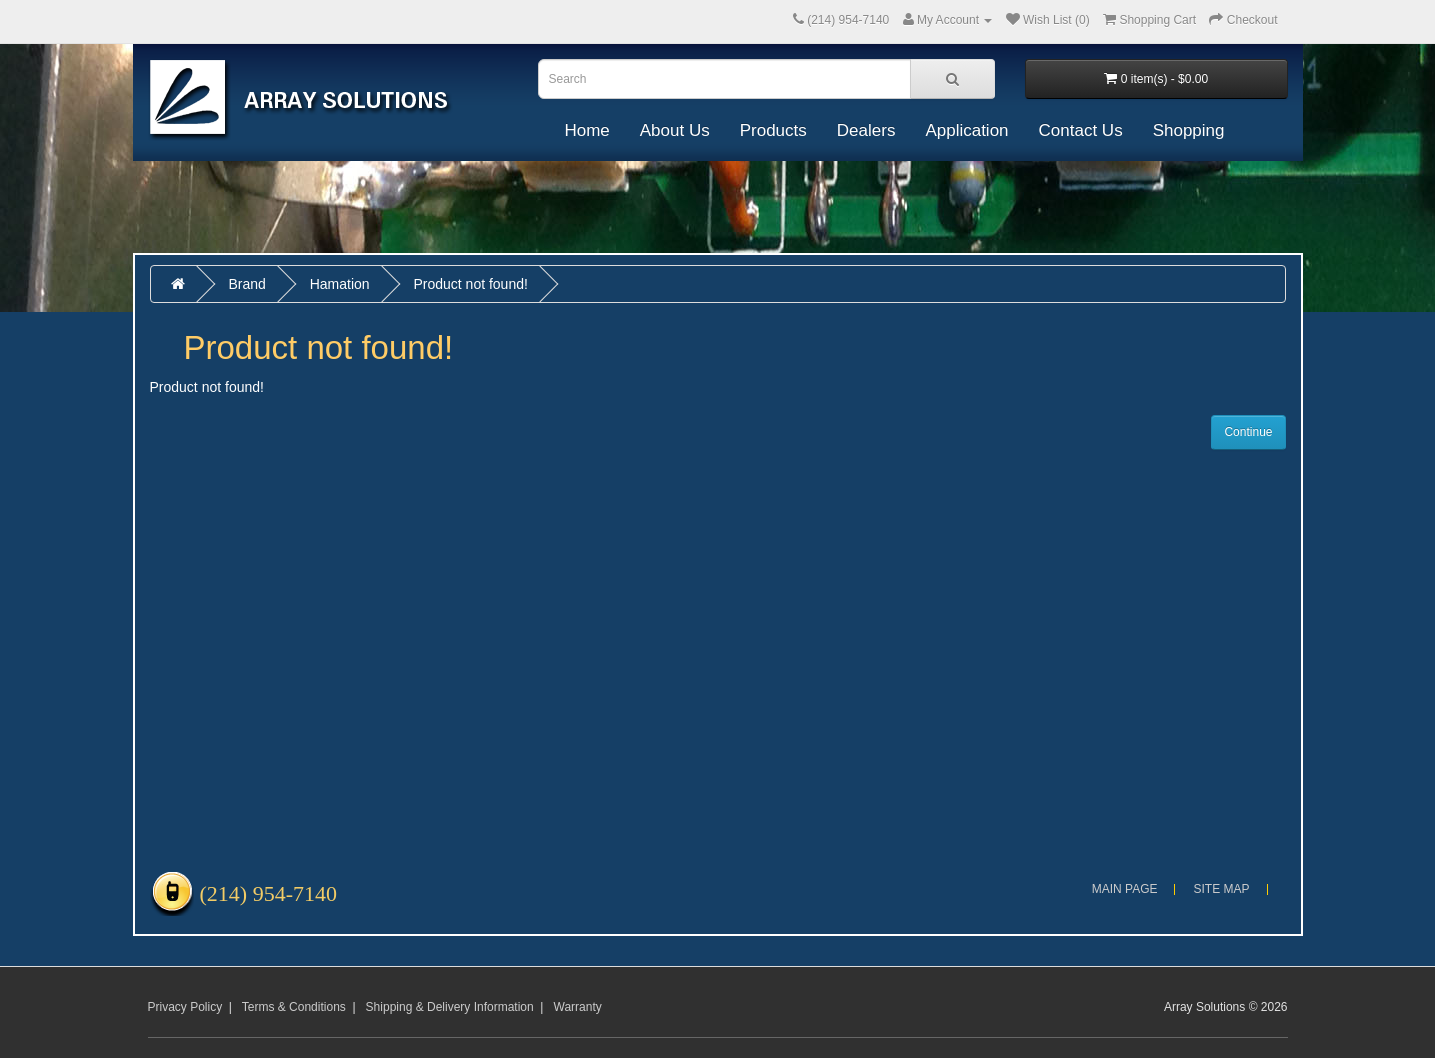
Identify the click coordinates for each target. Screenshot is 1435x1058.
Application (966, 130)
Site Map (1221, 889)
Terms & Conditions (294, 1007)
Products (773, 130)
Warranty (578, 1007)
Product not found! (470, 284)
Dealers (866, 130)
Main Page (1125, 889)
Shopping (1189, 130)
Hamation (340, 284)
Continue (1248, 432)
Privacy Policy (185, 1007)
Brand (246, 284)
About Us (675, 130)
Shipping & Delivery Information (450, 1007)
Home (586, 130)
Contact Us (1081, 130)
